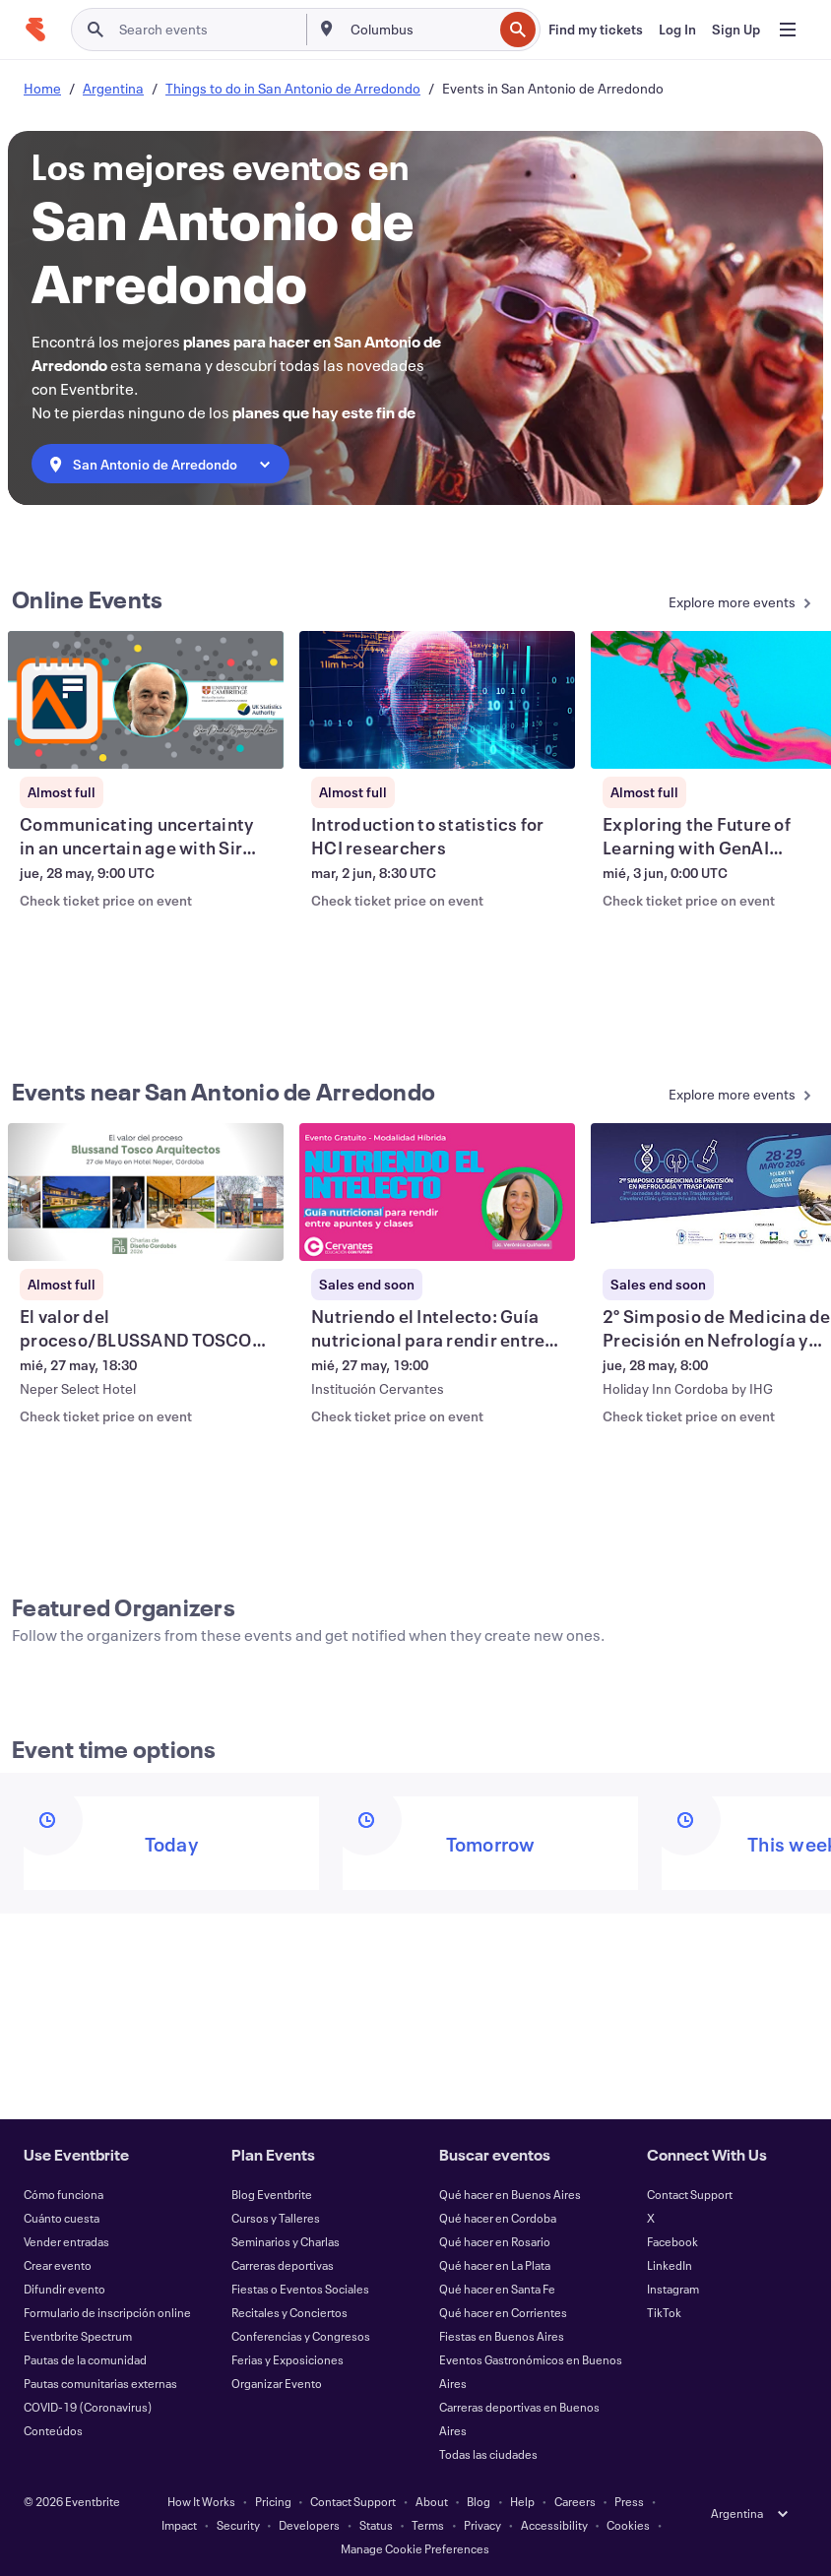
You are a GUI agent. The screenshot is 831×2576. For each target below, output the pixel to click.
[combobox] (420, 29)
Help (522, 2501)
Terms (428, 2525)
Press (629, 2501)
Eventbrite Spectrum (78, 2336)
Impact (179, 2525)
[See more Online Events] (718, 604)
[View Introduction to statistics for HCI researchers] (437, 700)
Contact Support (690, 2194)
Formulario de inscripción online (107, 2312)
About (432, 2501)
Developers (309, 2525)
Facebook (672, 2241)
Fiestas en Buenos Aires (501, 2336)
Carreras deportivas (282, 2265)
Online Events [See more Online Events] (87, 599)
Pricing (273, 2501)
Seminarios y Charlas (285, 2241)
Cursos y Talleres (275, 2218)
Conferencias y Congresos (300, 2336)
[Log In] (677, 29)
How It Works (201, 2501)
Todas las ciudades (488, 2454)
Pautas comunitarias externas (100, 2383)
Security (238, 2525)
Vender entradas (66, 2241)
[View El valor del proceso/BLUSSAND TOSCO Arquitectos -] (146, 1192)
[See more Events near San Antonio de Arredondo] (718, 1096)
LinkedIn (669, 2265)
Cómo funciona (63, 2194)
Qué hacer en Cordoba (497, 2218)
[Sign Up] (736, 29)
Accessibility (554, 2525)
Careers (575, 2501)
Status (376, 2525)
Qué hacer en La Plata (494, 2265)
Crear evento (58, 2265)
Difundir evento (64, 2288)
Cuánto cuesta (61, 2218)
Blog (478, 2501)
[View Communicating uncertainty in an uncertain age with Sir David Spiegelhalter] (146, 700)
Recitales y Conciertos (289, 2312)
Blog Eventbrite (271, 2194)
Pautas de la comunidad (85, 2359)
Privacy (482, 2525)
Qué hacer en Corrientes (503, 2312)
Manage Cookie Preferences (415, 2548)
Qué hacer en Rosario (494, 2241)
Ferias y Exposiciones (287, 2359)
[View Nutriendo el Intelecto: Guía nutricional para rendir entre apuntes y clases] (437, 1192)
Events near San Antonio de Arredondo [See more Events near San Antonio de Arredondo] (223, 1091)
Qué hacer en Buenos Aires (510, 2194)
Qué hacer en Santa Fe (497, 2288)
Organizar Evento (276, 2383)
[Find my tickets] (596, 29)
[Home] (35, 29)
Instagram (673, 2288)
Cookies (628, 2525)
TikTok (664, 2312)
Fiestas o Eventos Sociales (300, 2288)
